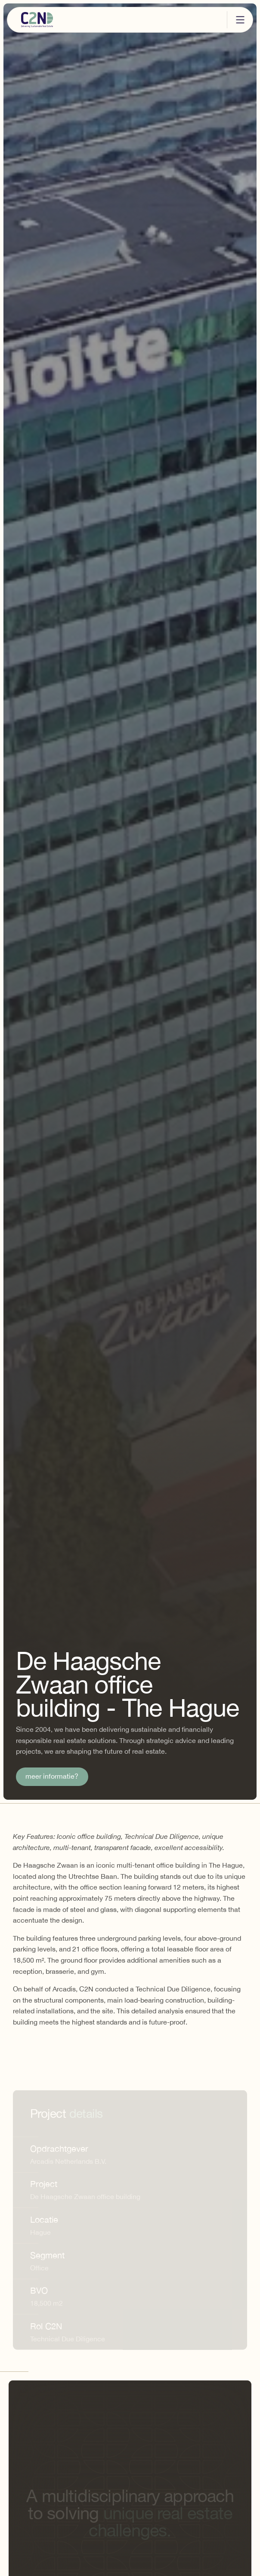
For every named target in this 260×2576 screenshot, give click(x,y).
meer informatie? (51, 1776)
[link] (52, 1776)
